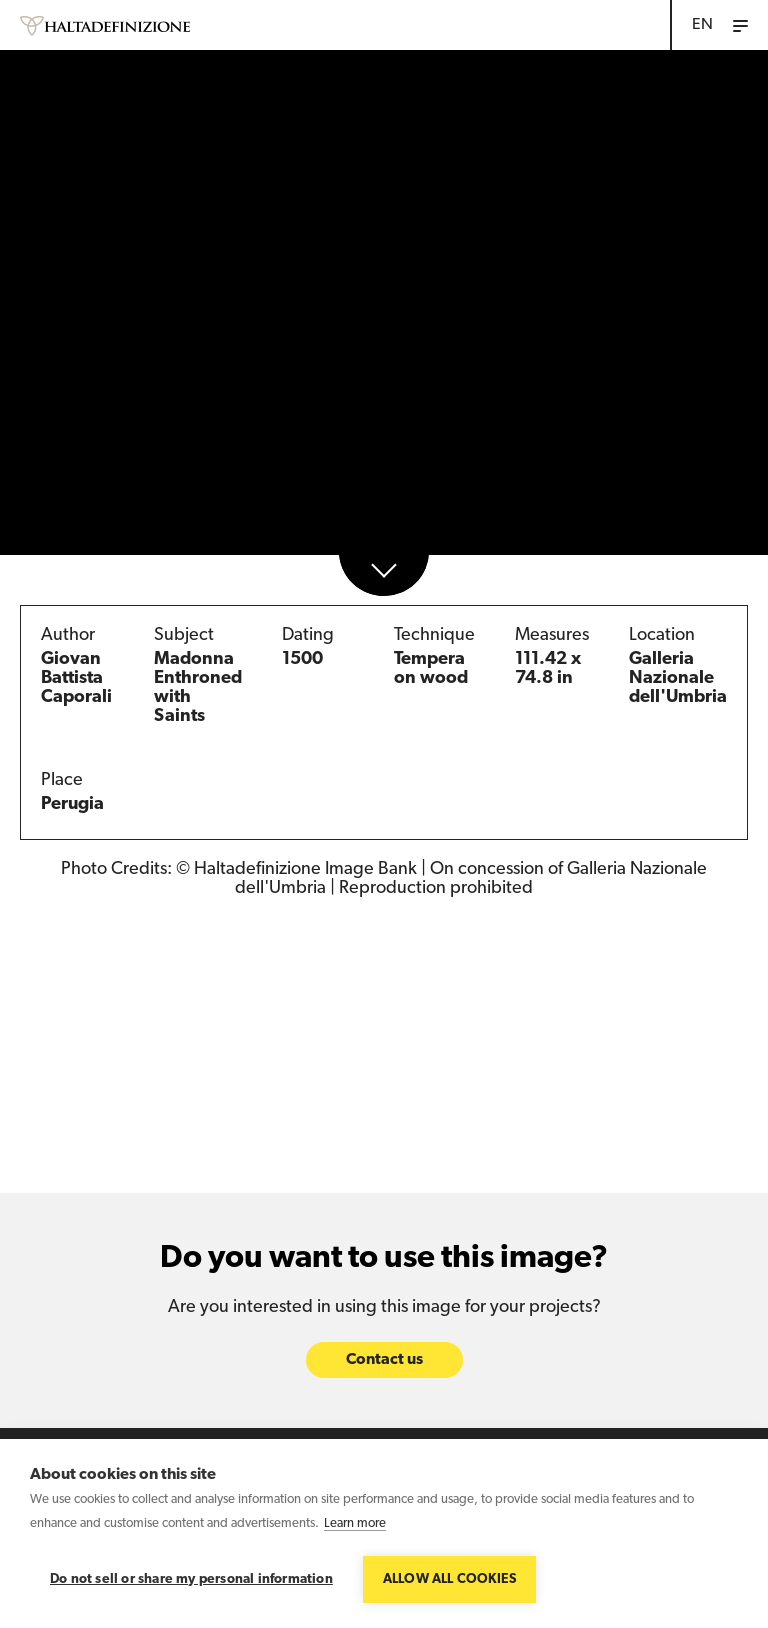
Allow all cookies (449, 1579)
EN (702, 25)
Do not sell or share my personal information (191, 1579)
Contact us (384, 1361)
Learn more (355, 1523)
